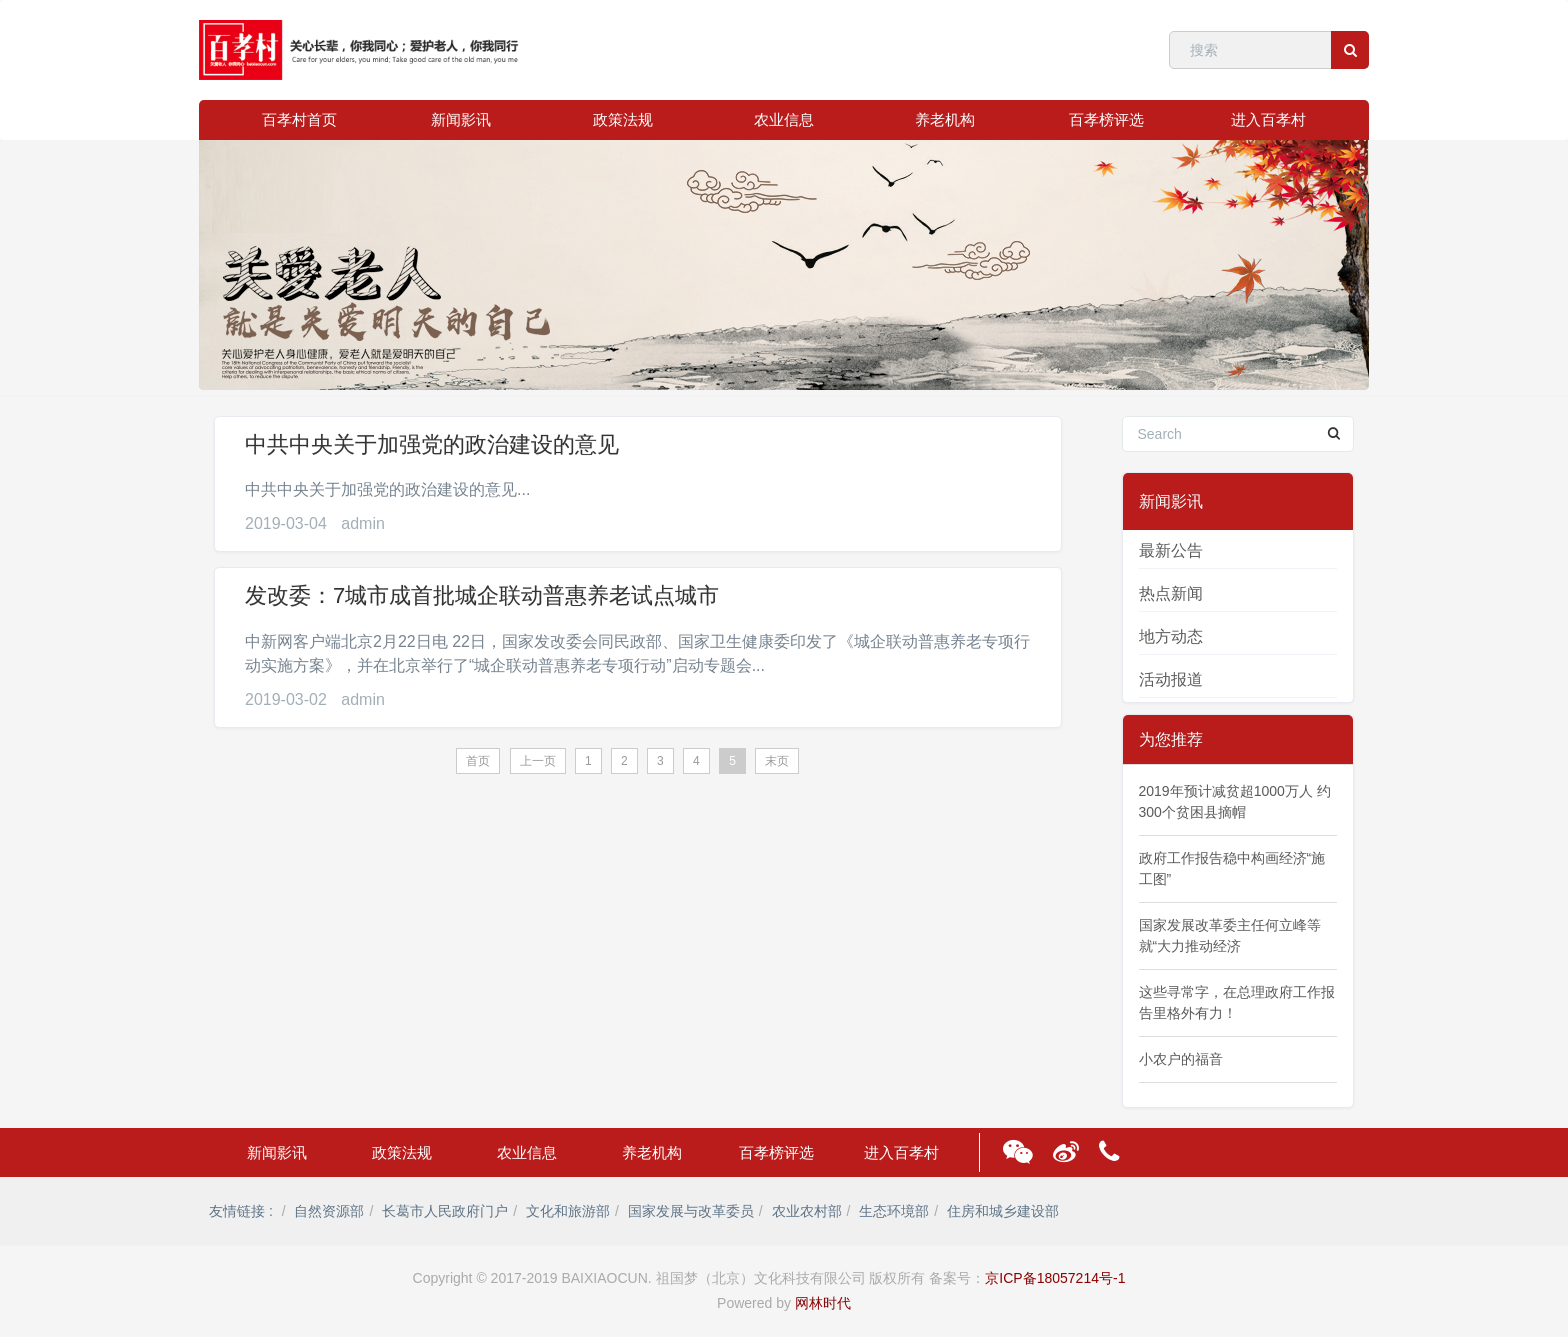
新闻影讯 (461, 119)
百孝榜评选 (1106, 119)
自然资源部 (329, 1211)
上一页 (538, 761)
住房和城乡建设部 (1003, 1211)
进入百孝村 (1268, 119)
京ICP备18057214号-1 (1055, 1278)
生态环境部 (894, 1211)
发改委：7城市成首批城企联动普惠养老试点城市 (482, 595)
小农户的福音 (1181, 1059)
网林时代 (823, 1303)
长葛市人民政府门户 (445, 1211)
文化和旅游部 (568, 1211)
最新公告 (1171, 550)
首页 (478, 761)
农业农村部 (807, 1211)
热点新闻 (1171, 593)
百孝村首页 (299, 119)
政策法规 (623, 119)
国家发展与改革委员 (691, 1211)
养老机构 (945, 119)
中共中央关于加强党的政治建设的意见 (432, 444)
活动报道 (1171, 679)
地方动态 (1171, 636)
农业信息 (784, 119)
